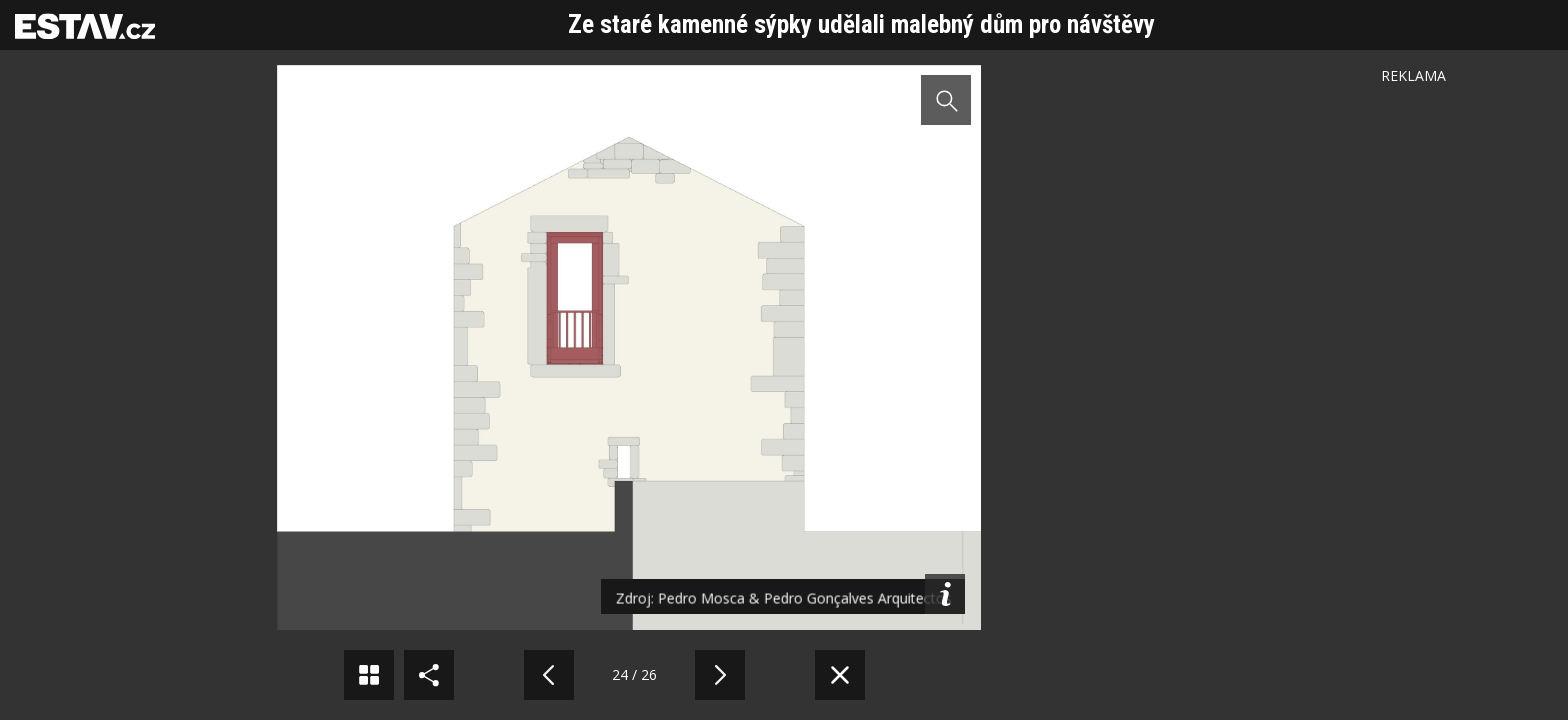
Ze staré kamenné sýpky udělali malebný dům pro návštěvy (861, 24)
